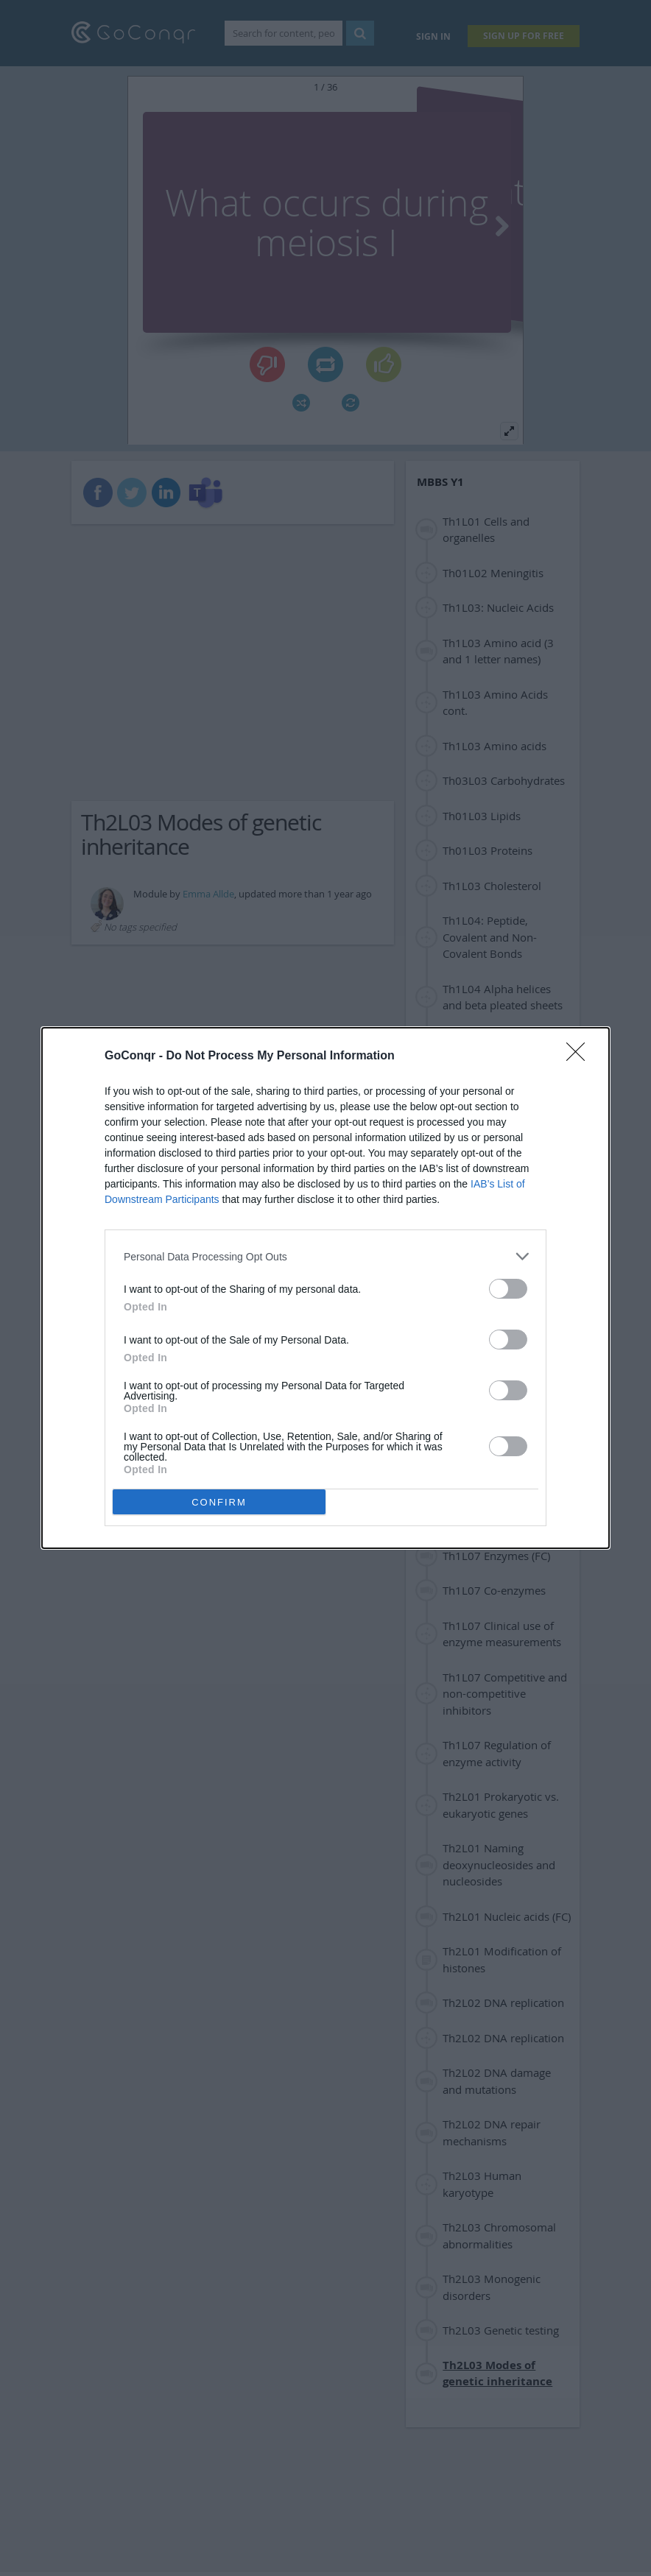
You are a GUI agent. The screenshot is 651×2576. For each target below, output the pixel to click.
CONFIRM (219, 1502)
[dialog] (325, 1288)
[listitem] (325, 1256)
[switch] (508, 1289)
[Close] (580, 1056)
